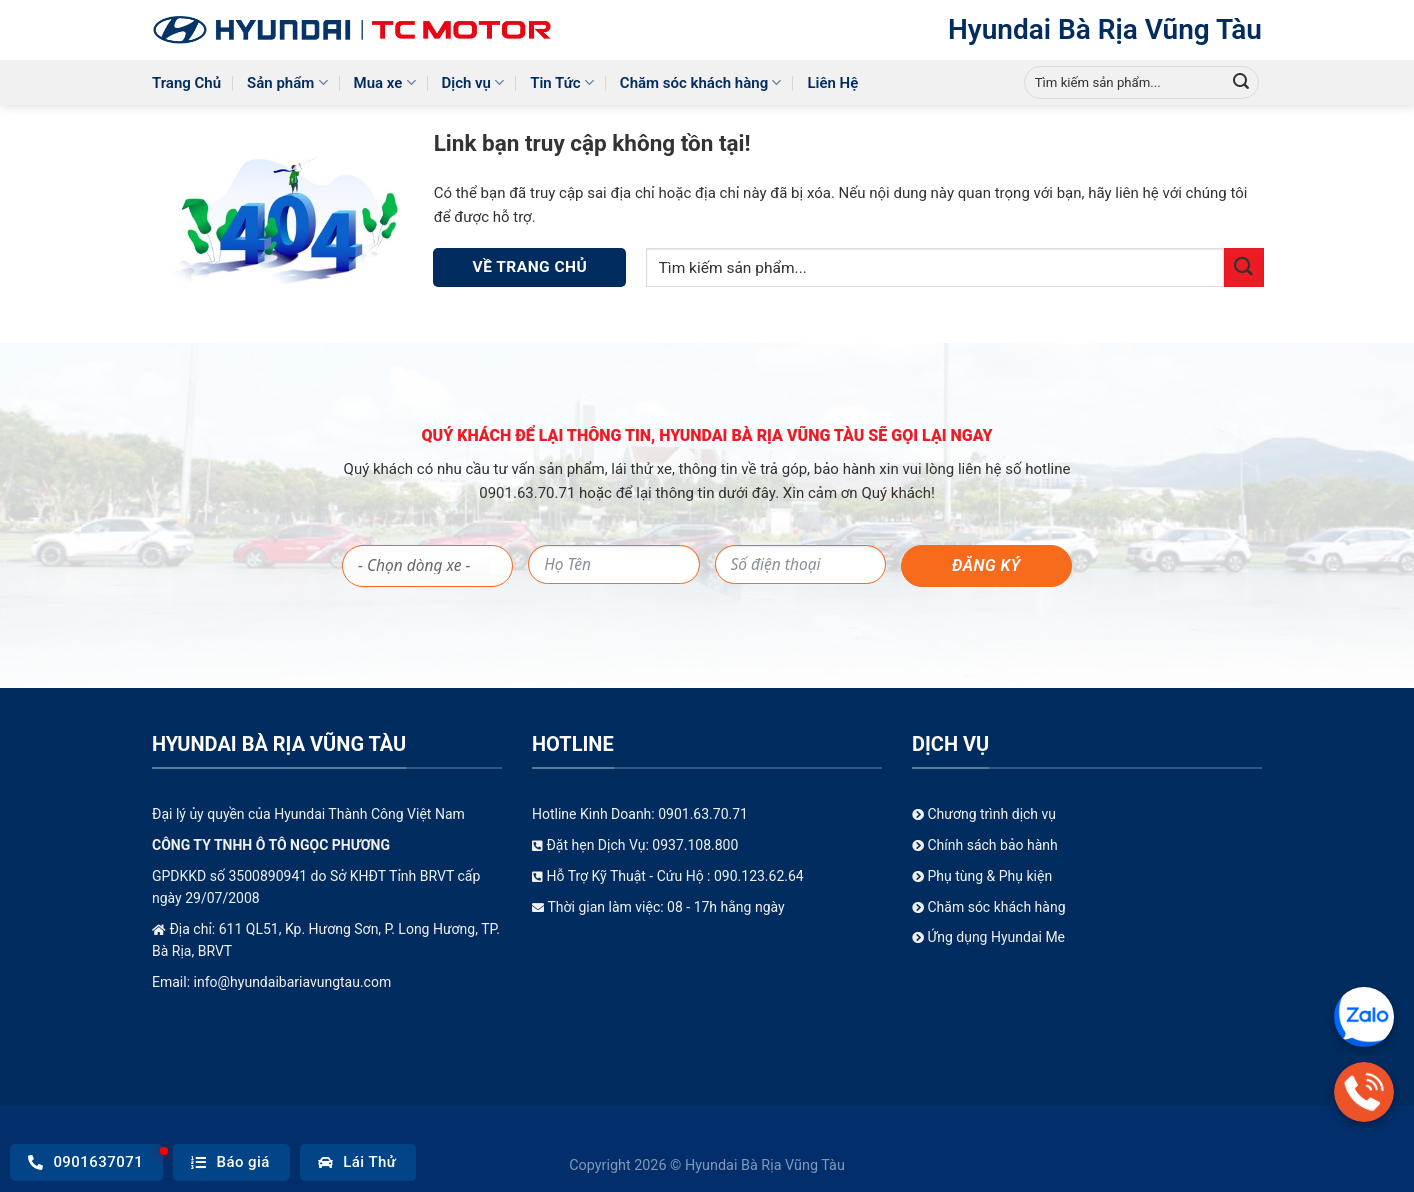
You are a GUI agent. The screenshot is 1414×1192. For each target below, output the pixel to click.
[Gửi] (1241, 83)
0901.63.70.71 (529, 493)
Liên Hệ (832, 83)
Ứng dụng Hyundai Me (988, 937)
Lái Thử (357, 1162)
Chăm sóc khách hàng (701, 82)
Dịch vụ (473, 82)
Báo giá (230, 1162)
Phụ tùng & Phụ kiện (982, 876)
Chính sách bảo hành (985, 845)
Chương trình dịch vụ (984, 814)
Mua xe (385, 82)
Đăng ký (986, 565)
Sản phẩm (287, 82)
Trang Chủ (186, 83)
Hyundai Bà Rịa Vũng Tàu (1105, 29)
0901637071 (85, 1162)
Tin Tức (562, 82)
